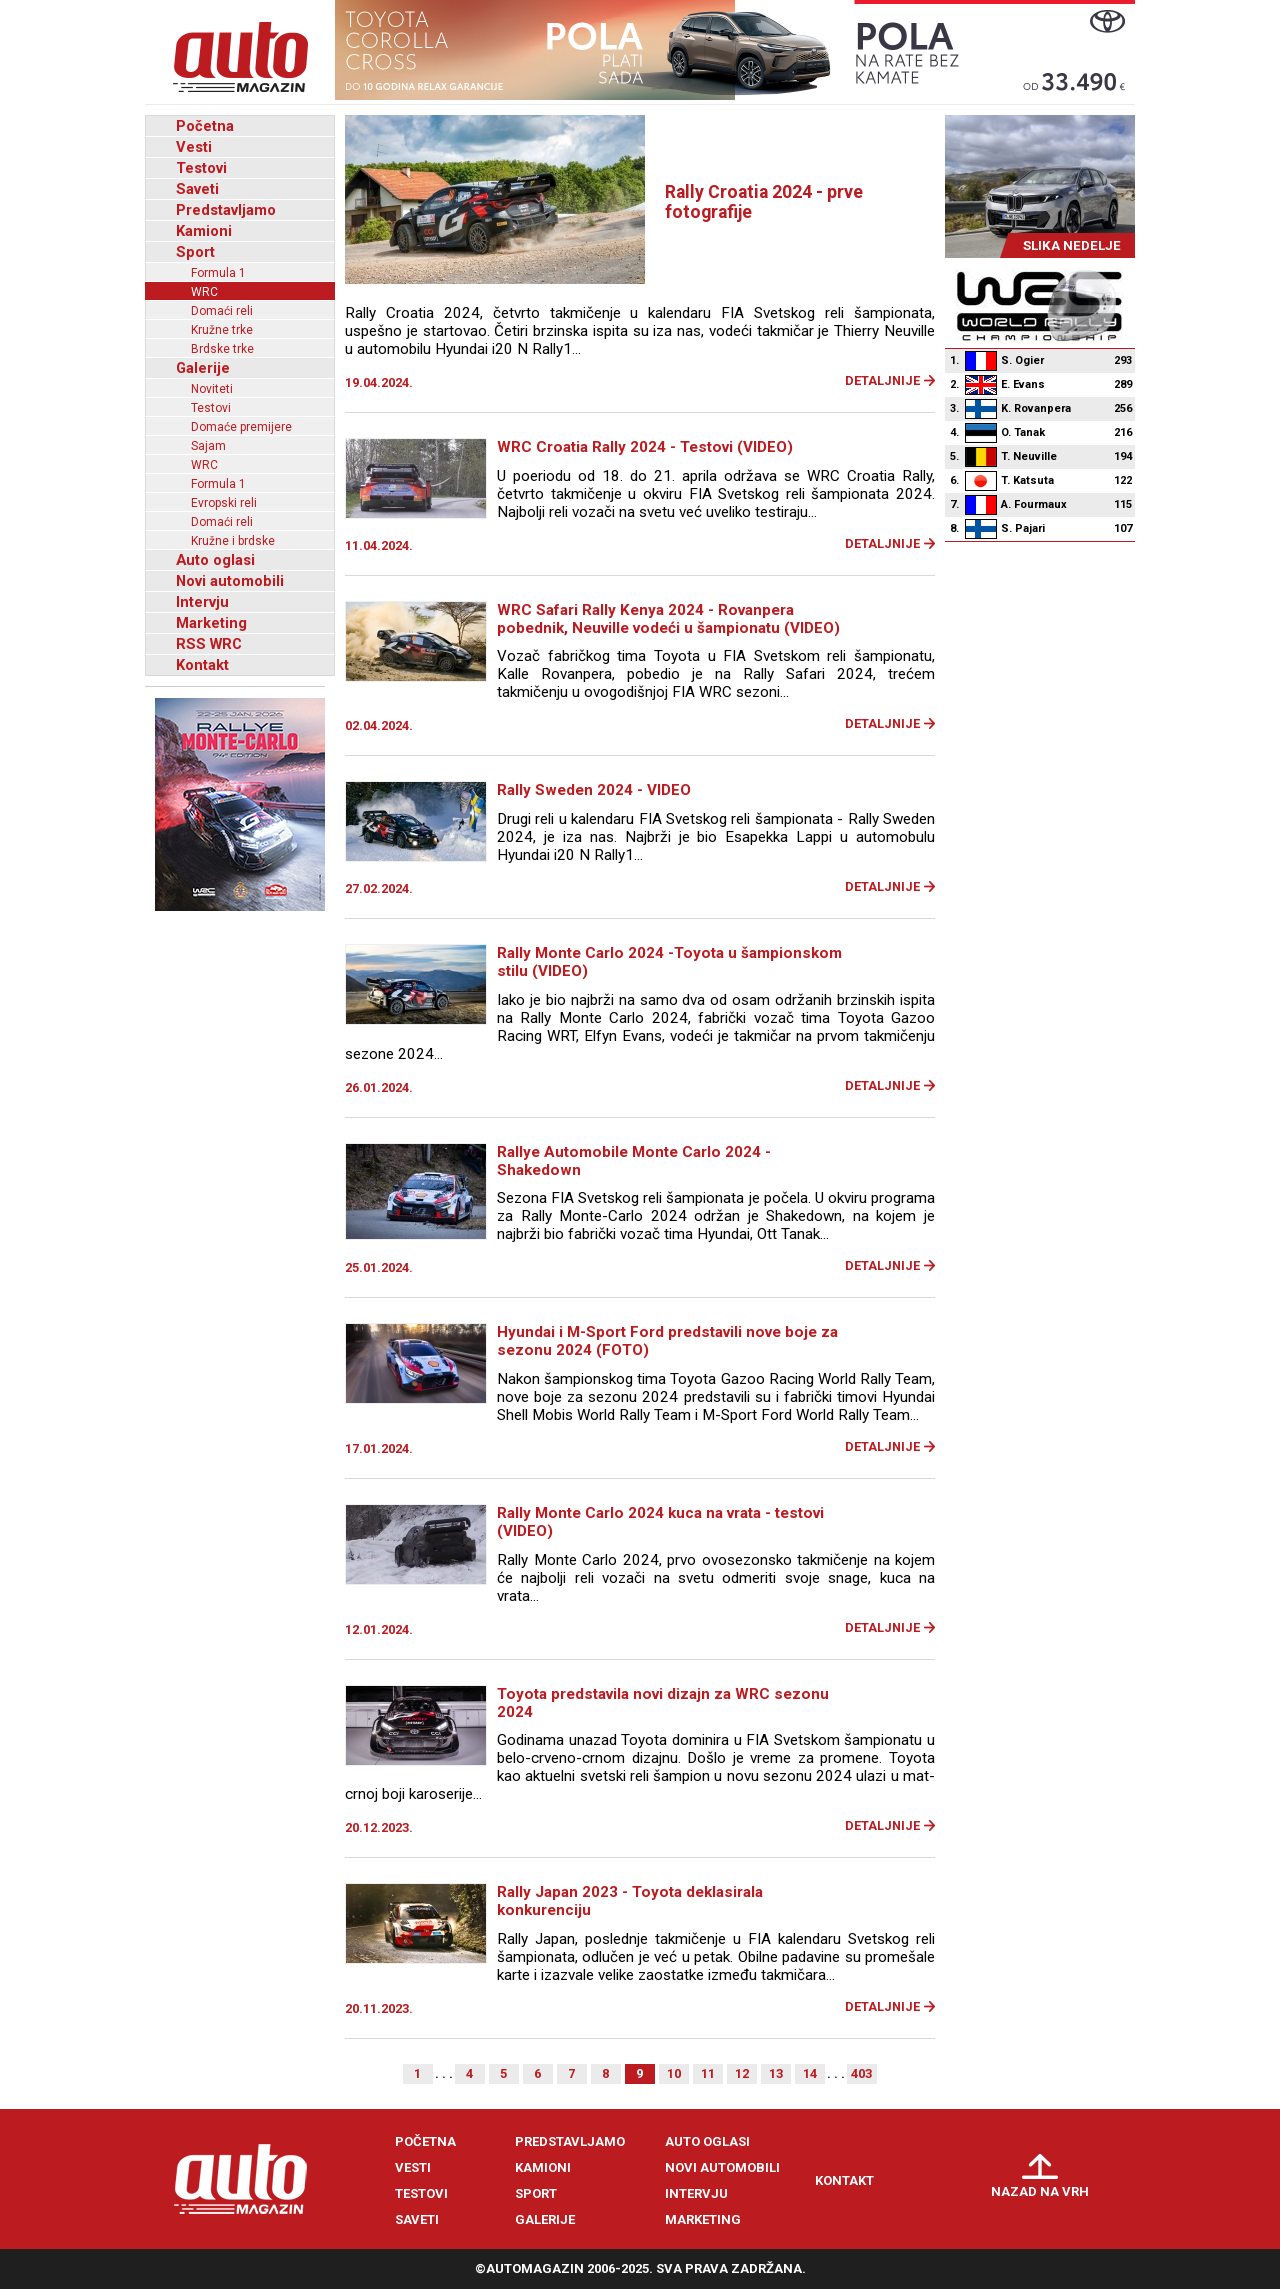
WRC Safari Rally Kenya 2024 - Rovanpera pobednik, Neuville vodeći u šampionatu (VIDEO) (668, 619)
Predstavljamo (226, 210)
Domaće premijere (241, 427)
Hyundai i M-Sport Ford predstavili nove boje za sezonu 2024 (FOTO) (667, 1341)
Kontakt (202, 665)
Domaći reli (222, 311)
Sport (195, 252)
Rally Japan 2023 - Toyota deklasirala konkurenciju (630, 1901)
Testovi (201, 168)
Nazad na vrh (1040, 2191)
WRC (204, 292)
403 (861, 2073)
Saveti (197, 189)
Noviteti (212, 389)
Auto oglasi (215, 560)
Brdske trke (222, 349)
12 (742, 2073)
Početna (205, 126)
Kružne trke (222, 330)
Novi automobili (230, 581)
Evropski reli (224, 503)
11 (708, 2073)
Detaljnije (882, 380)
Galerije (203, 368)
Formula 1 (218, 273)
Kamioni (204, 231)
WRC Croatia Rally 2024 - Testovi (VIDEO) (645, 447)
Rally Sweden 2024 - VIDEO (594, 790)
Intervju (202, 602)
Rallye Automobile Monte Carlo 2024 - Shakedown (634, 1161)
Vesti (194, 147)
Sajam (208, 446)
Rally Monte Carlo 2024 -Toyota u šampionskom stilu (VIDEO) (669, 962)
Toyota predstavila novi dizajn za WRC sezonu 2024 (663, 1703)
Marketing (211, 623)
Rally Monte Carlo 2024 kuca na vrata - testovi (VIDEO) (660, 1522)
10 (674, 2073)
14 (810, 2073)
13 (776, 2073)
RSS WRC (209, 644)
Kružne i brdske (233, 541)
